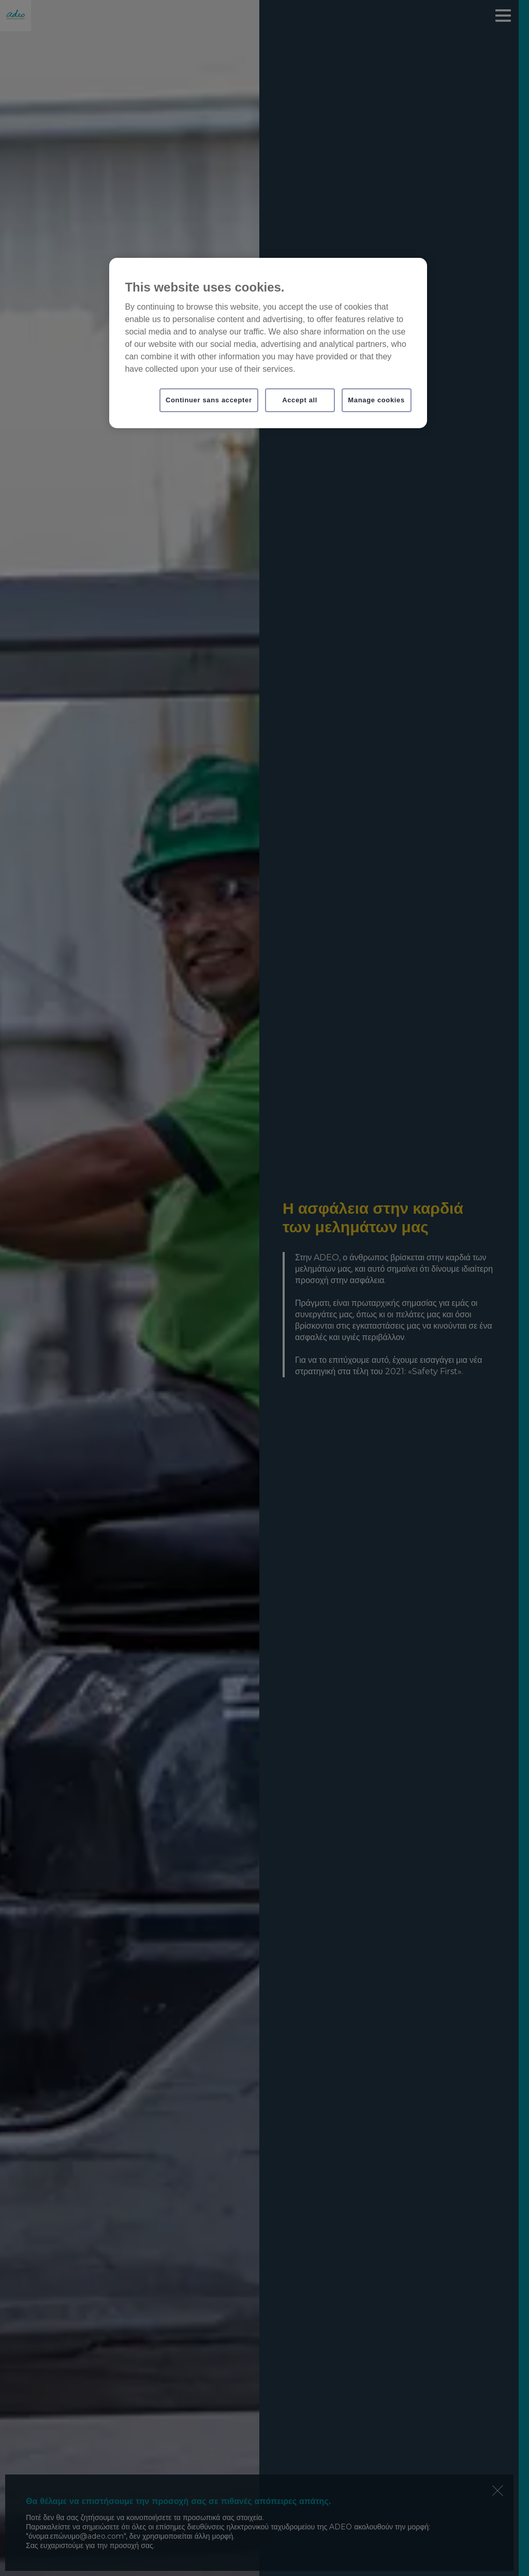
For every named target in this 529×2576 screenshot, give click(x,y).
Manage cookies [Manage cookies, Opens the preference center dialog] (376, 400)
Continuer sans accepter (209, 400)
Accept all (299, 400)
